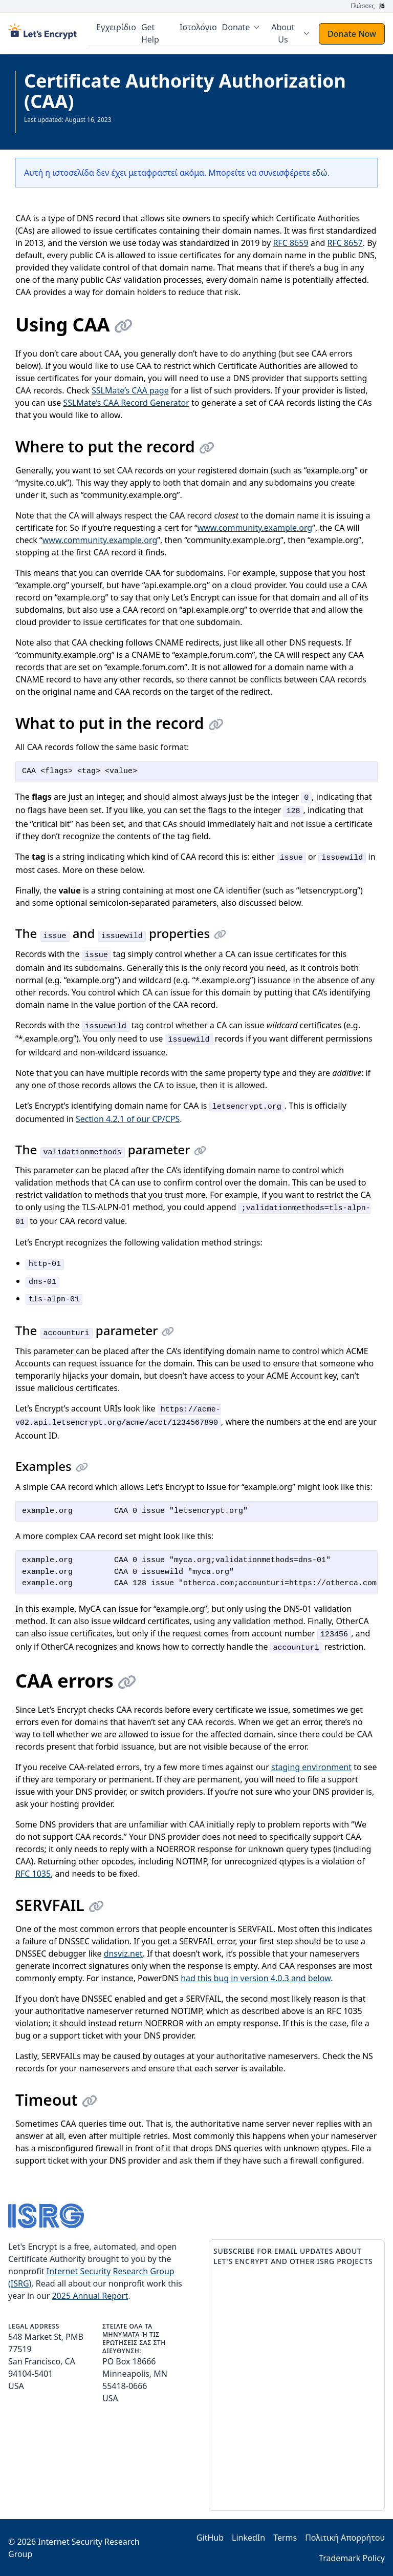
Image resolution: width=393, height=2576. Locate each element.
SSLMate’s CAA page (130, 390)
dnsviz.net (123, 1953)
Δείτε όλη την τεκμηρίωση (61, 127)
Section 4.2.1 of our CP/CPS (128, 1118)
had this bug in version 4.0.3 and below (256, 1977)
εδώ (320, 172)
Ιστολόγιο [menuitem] (201, 27)
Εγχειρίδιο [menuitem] (121, 27)
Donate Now (352, 33)
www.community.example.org (255, 527)
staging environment (311, 1766)
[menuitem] (244, 27)
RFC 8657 (345, 242)
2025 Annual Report (90, 2295)
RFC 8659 (290, 242)
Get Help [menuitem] (155, 33)
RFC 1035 (33, 1873)
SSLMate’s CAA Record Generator (126, 402)
